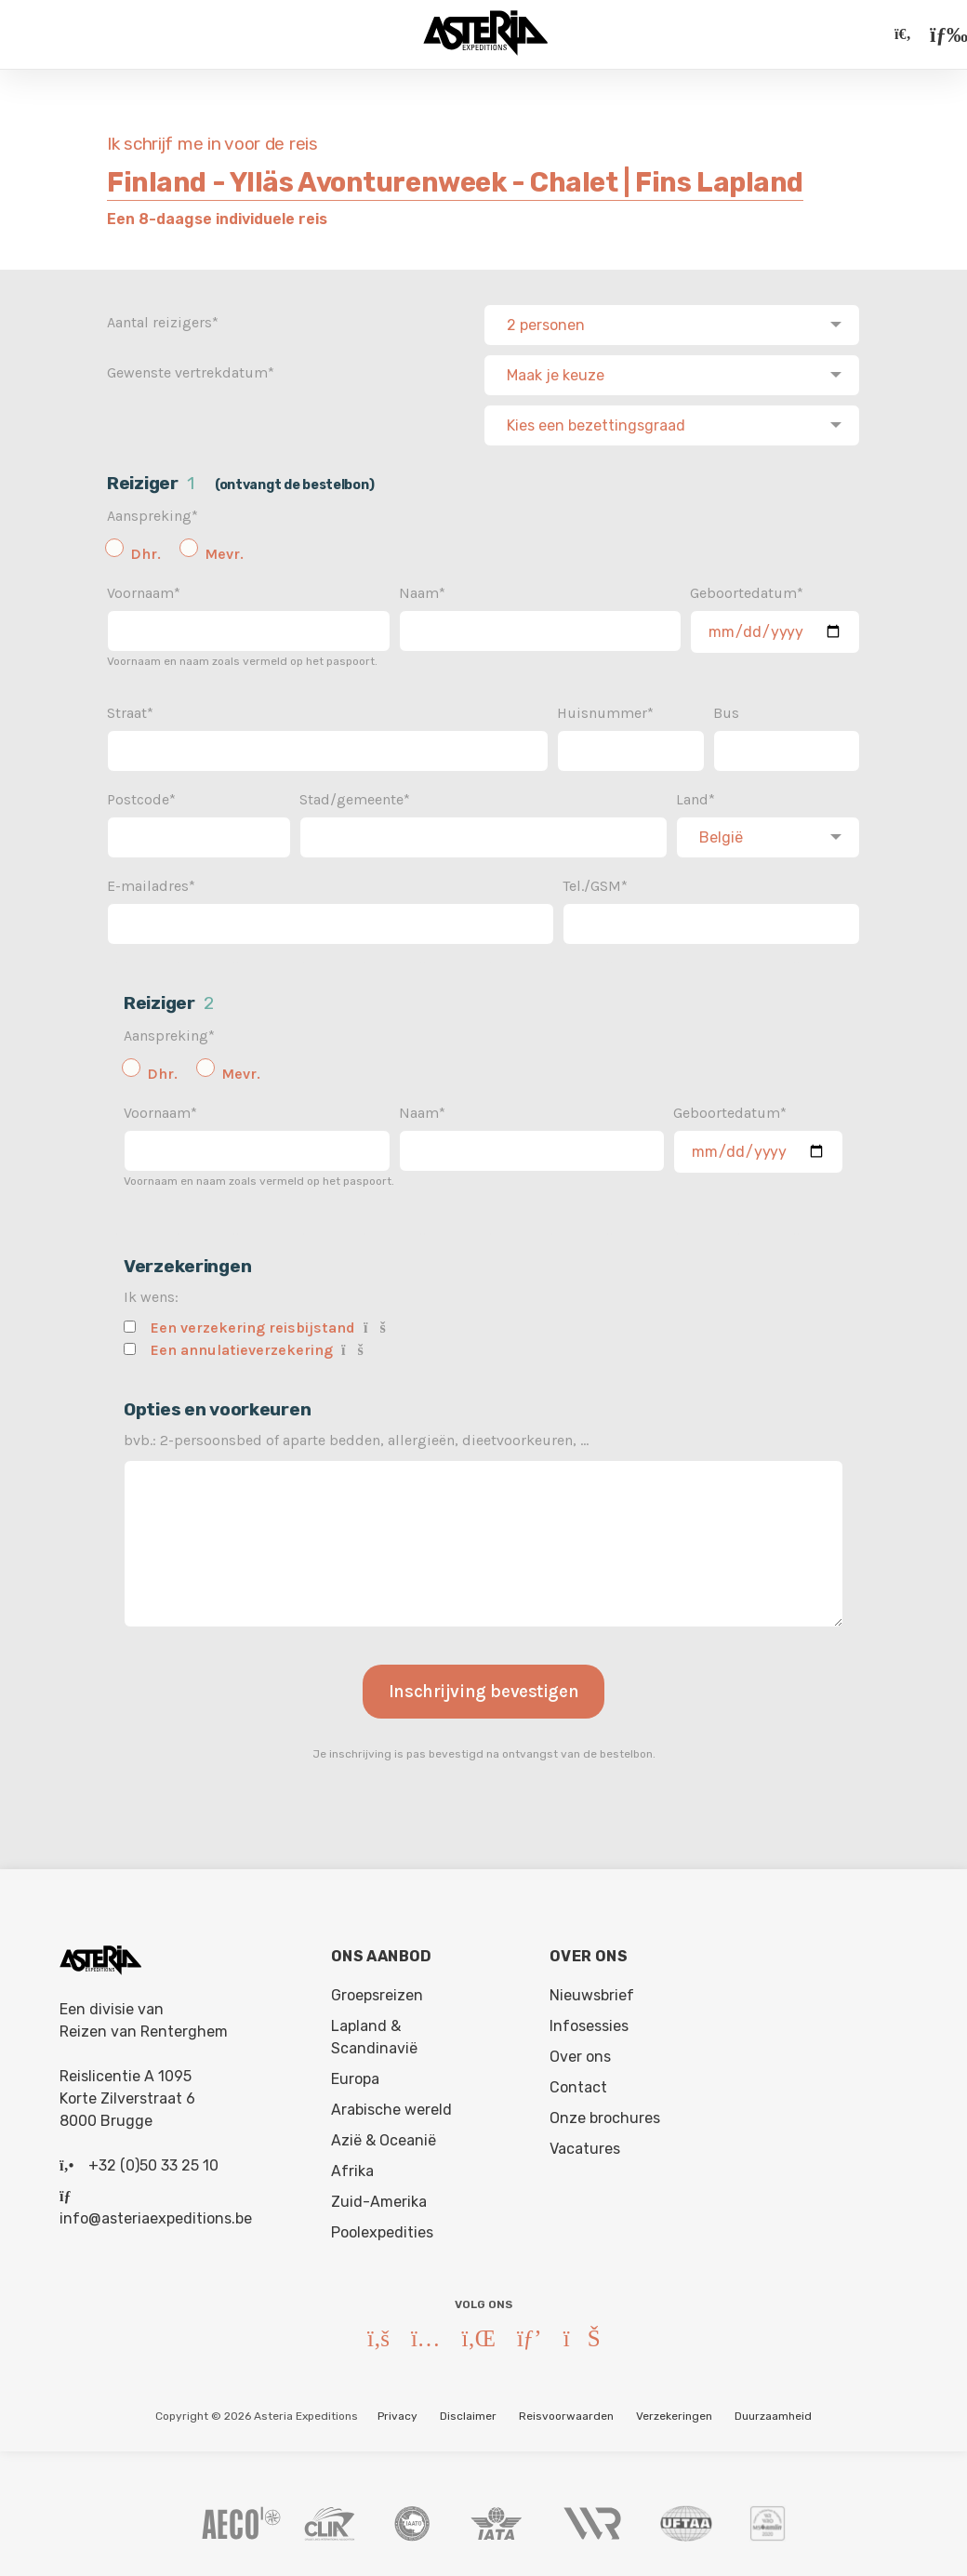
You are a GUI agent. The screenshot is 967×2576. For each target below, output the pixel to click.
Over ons (580, 2051)
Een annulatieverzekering (242, 1344)
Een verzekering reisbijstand (253, 1322)
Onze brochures (605, 2112)
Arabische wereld (391, 2104)
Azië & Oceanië (383, 2135)
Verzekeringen (674, 2410)
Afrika (352, 2165)
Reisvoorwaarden (566, 2410)
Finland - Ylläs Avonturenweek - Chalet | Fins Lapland (455, 182)
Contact (578, 2082)
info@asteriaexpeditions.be (156, 2213)
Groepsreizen (377, 1989)
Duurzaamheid (773, 2410)
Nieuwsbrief (592, 1989)
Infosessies (589, 2020)
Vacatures (585, 2143)
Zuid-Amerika (379, 2196)
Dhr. (145, 548)
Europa (355, 2073)
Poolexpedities (382, 2227)
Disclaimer (468, 2410)
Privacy (397, 2410)
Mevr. (224, 548)
